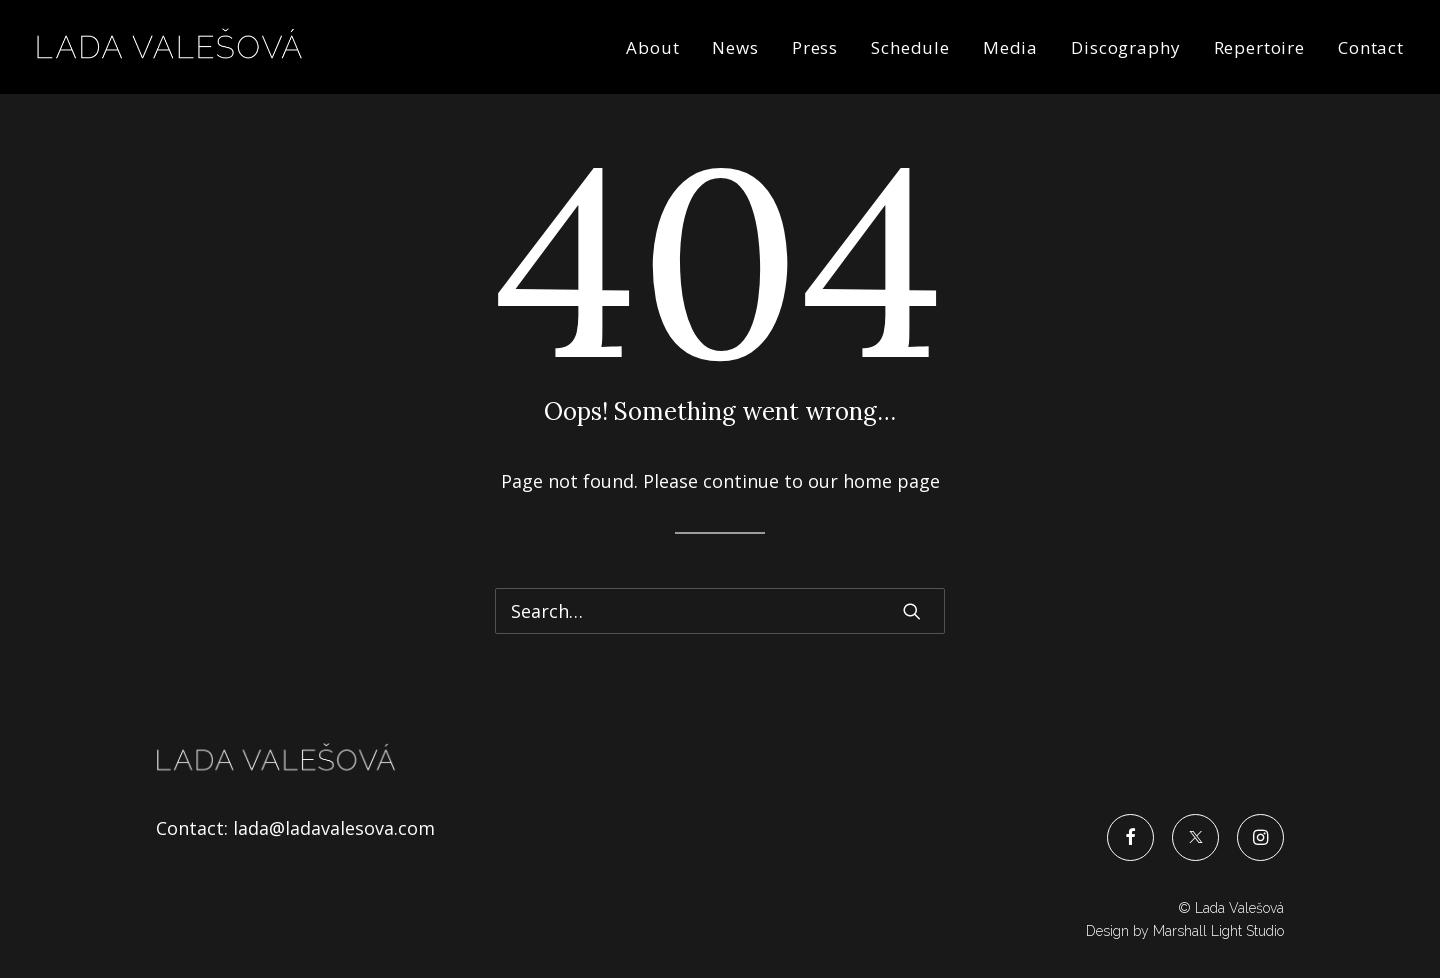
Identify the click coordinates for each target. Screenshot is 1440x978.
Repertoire (1260, 47)
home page (891, 481)
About (652, 47)
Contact (1371, 47)
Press (815, 47)
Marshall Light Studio (1218, 931)
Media (1010, 47)
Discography (1125, 47)
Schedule (910, 47)
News (735, 47)
